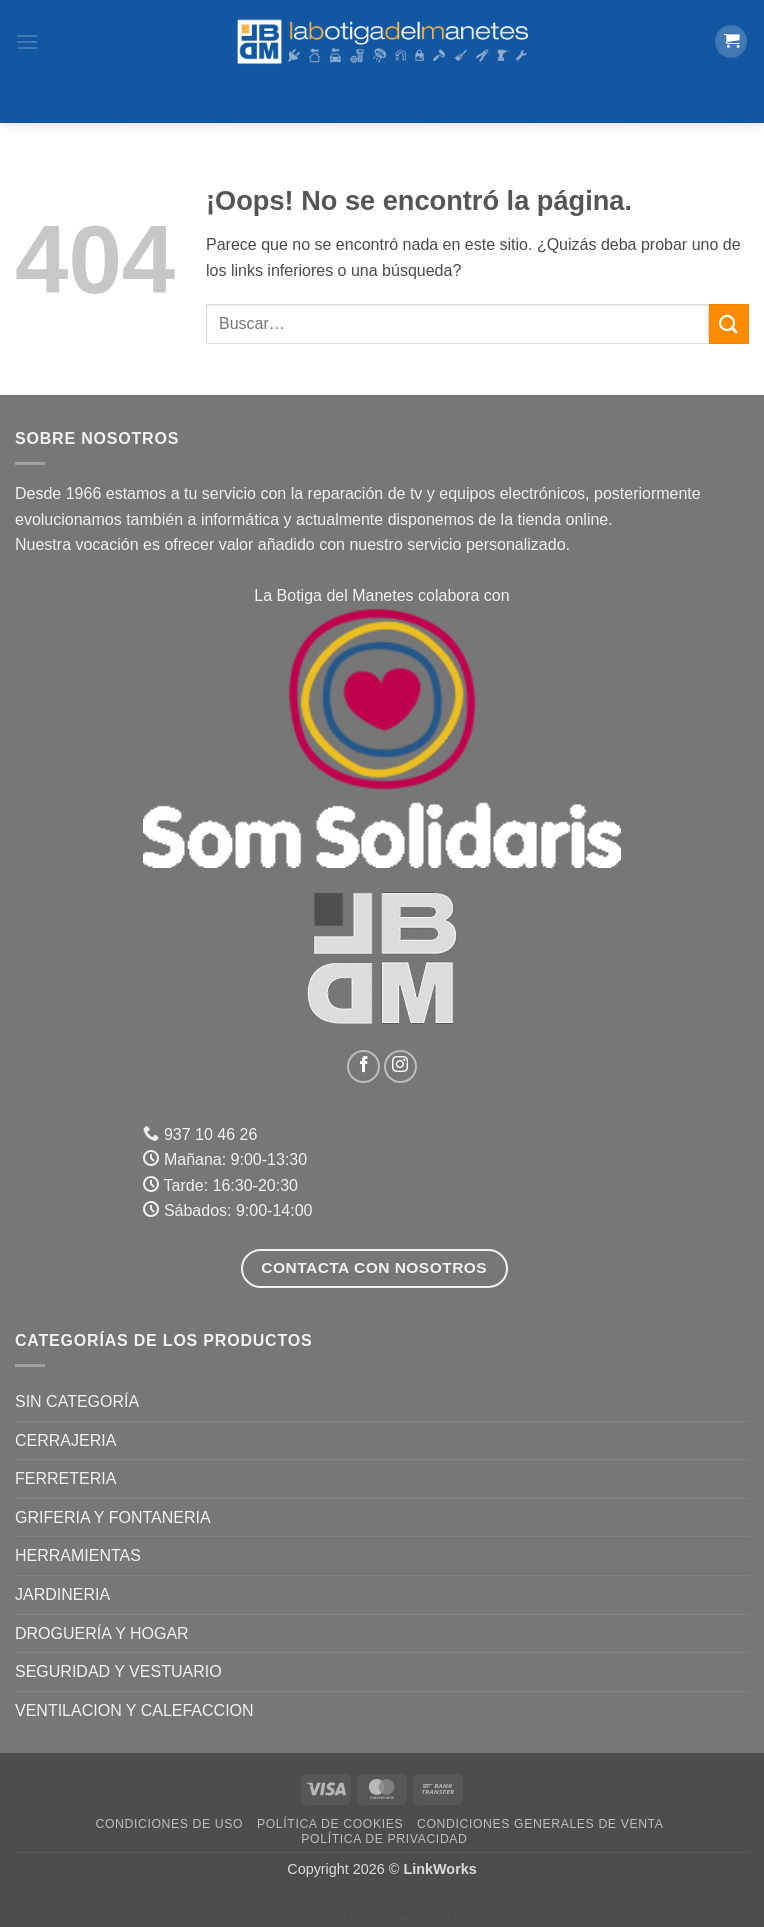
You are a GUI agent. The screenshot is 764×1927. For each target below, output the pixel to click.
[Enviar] (729, 323)
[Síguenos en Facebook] (363, 1066)
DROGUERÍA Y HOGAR (102, 1633)
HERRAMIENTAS (78, 1555)
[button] (27, 41)
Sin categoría (77, 1401)
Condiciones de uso (170, 1824)
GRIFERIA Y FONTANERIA (113, 1517)
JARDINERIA (62, 1594)
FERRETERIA (65, 1478)
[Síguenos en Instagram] (400, 1066)
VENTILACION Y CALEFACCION (134, 1710)
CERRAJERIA (65, 1440)
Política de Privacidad (384, 1839)
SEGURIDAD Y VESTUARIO (118, 1671)
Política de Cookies (330, 1824)
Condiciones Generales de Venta (540, 1824)
